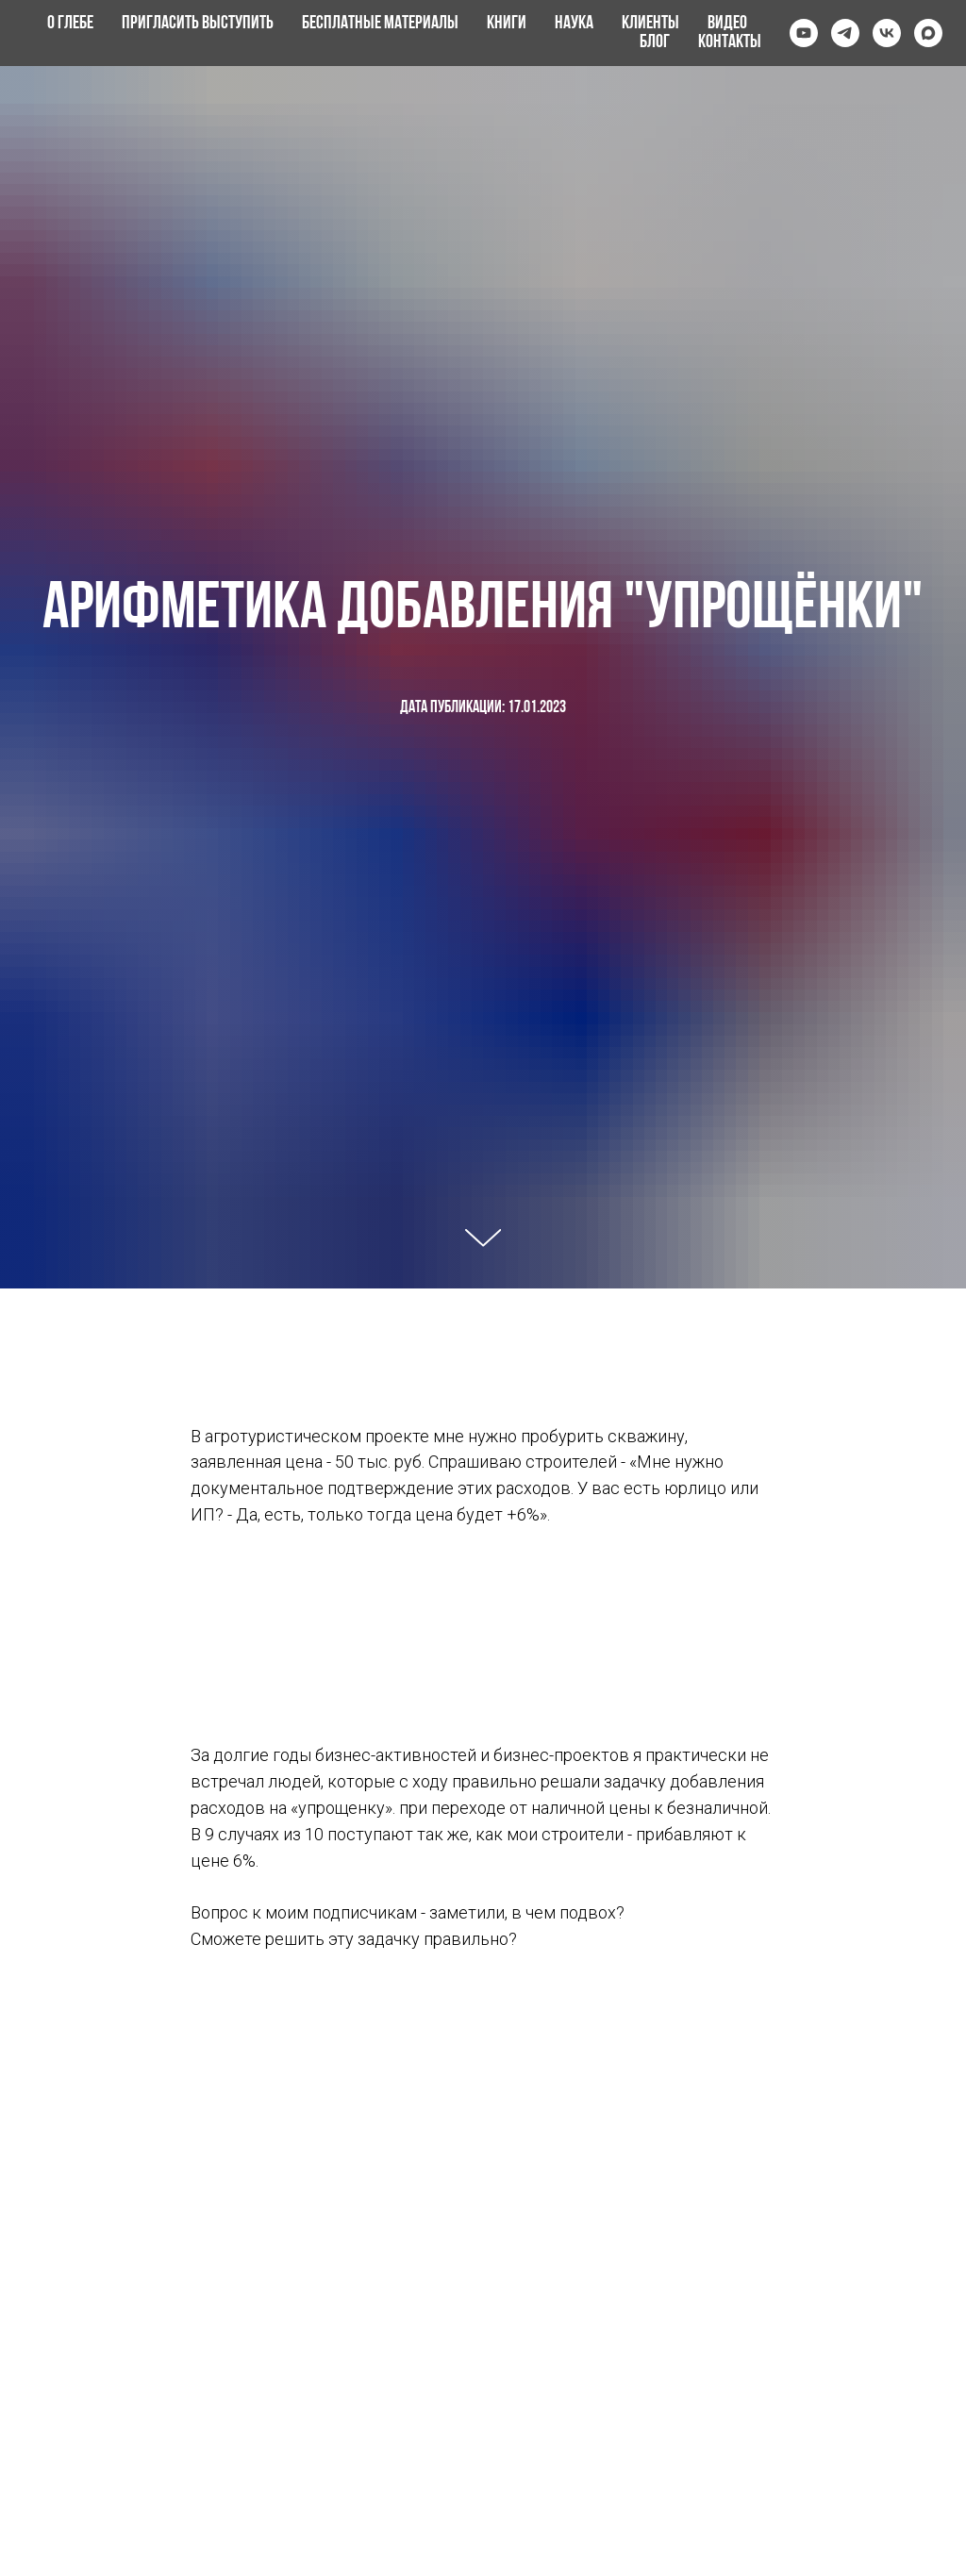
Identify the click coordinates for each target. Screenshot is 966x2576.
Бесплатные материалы (380, 23)
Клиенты (650, 23)
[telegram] (845, 33)
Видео (727, 23)
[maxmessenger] (928, 33)
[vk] (887, 33)
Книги (506, 23)
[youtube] (804, 33)
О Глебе (70, 23)
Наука (574, 23)
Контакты (729, 42)
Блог (655, 42)
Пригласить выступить (198, 23)
